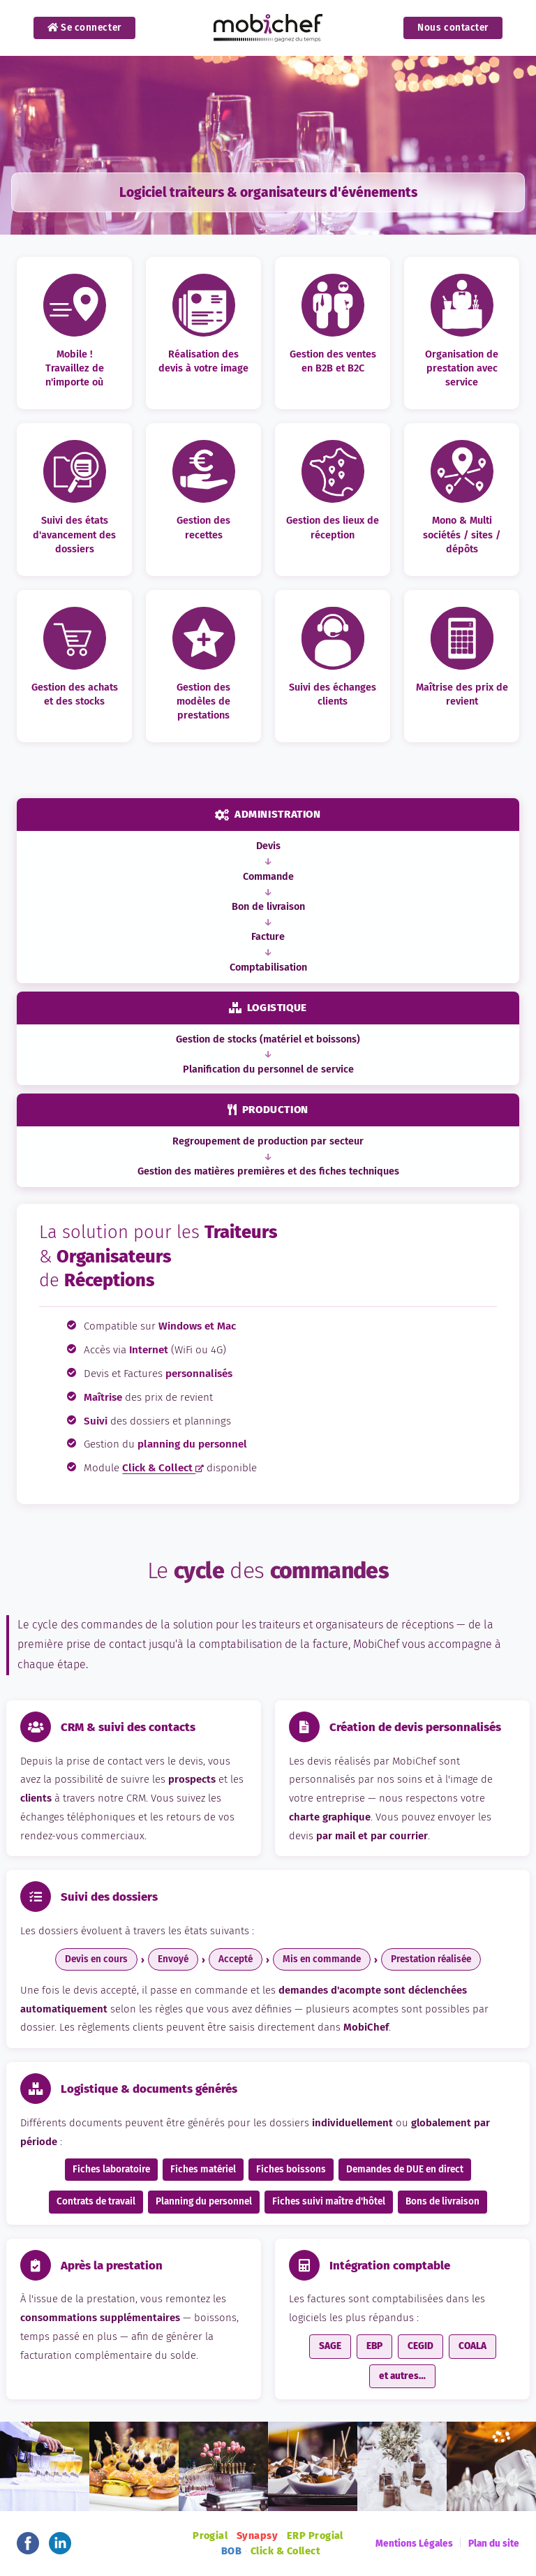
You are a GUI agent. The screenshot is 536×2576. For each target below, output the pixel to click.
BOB (231, 2551)
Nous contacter (453, 28)
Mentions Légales (414, 2543)
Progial (210, 2536)
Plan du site (493, 2543)
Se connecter (84, 28)
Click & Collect (163, 1468)
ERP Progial (315, 2536)
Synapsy (257, 2536)
